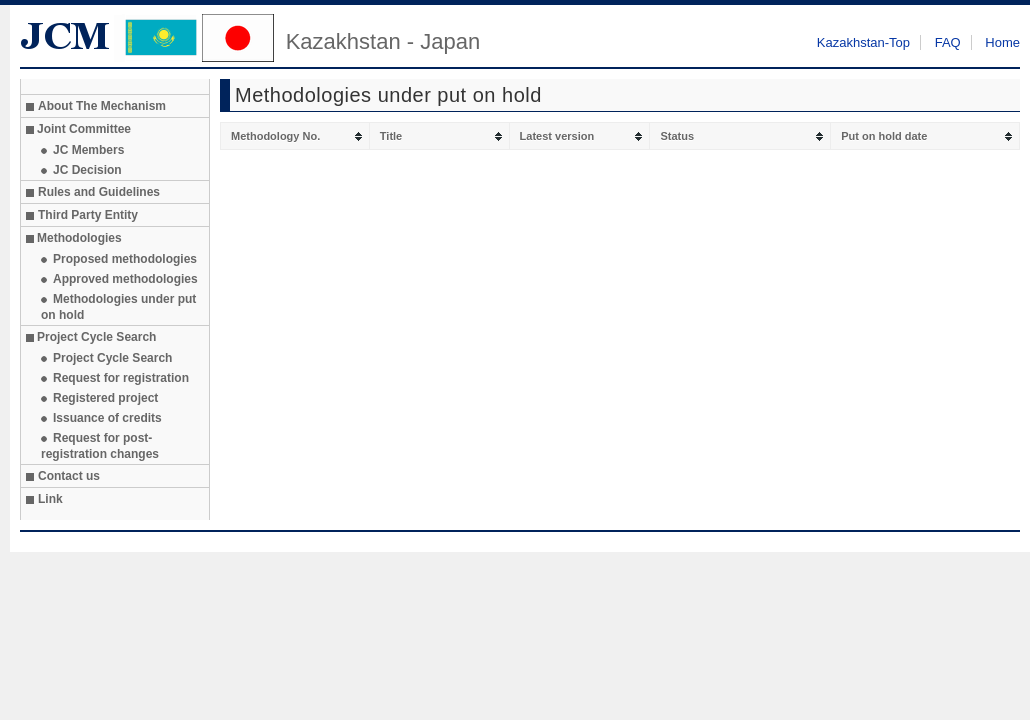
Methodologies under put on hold (118, 307)
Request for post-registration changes (100, 446)
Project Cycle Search (112, 358)
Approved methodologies (125, 279)
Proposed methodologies (125, 259)
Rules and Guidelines (99, 192)
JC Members (88, 150)
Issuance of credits (107, 418)
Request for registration (121, 378)
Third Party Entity (88, 215)
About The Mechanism (102, 106)
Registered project (105, 398)
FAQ (948, 42)
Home (1002, 42)
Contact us (69, 476)
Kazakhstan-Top (863, 42)
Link (50, 499)
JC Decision (87, 170)
